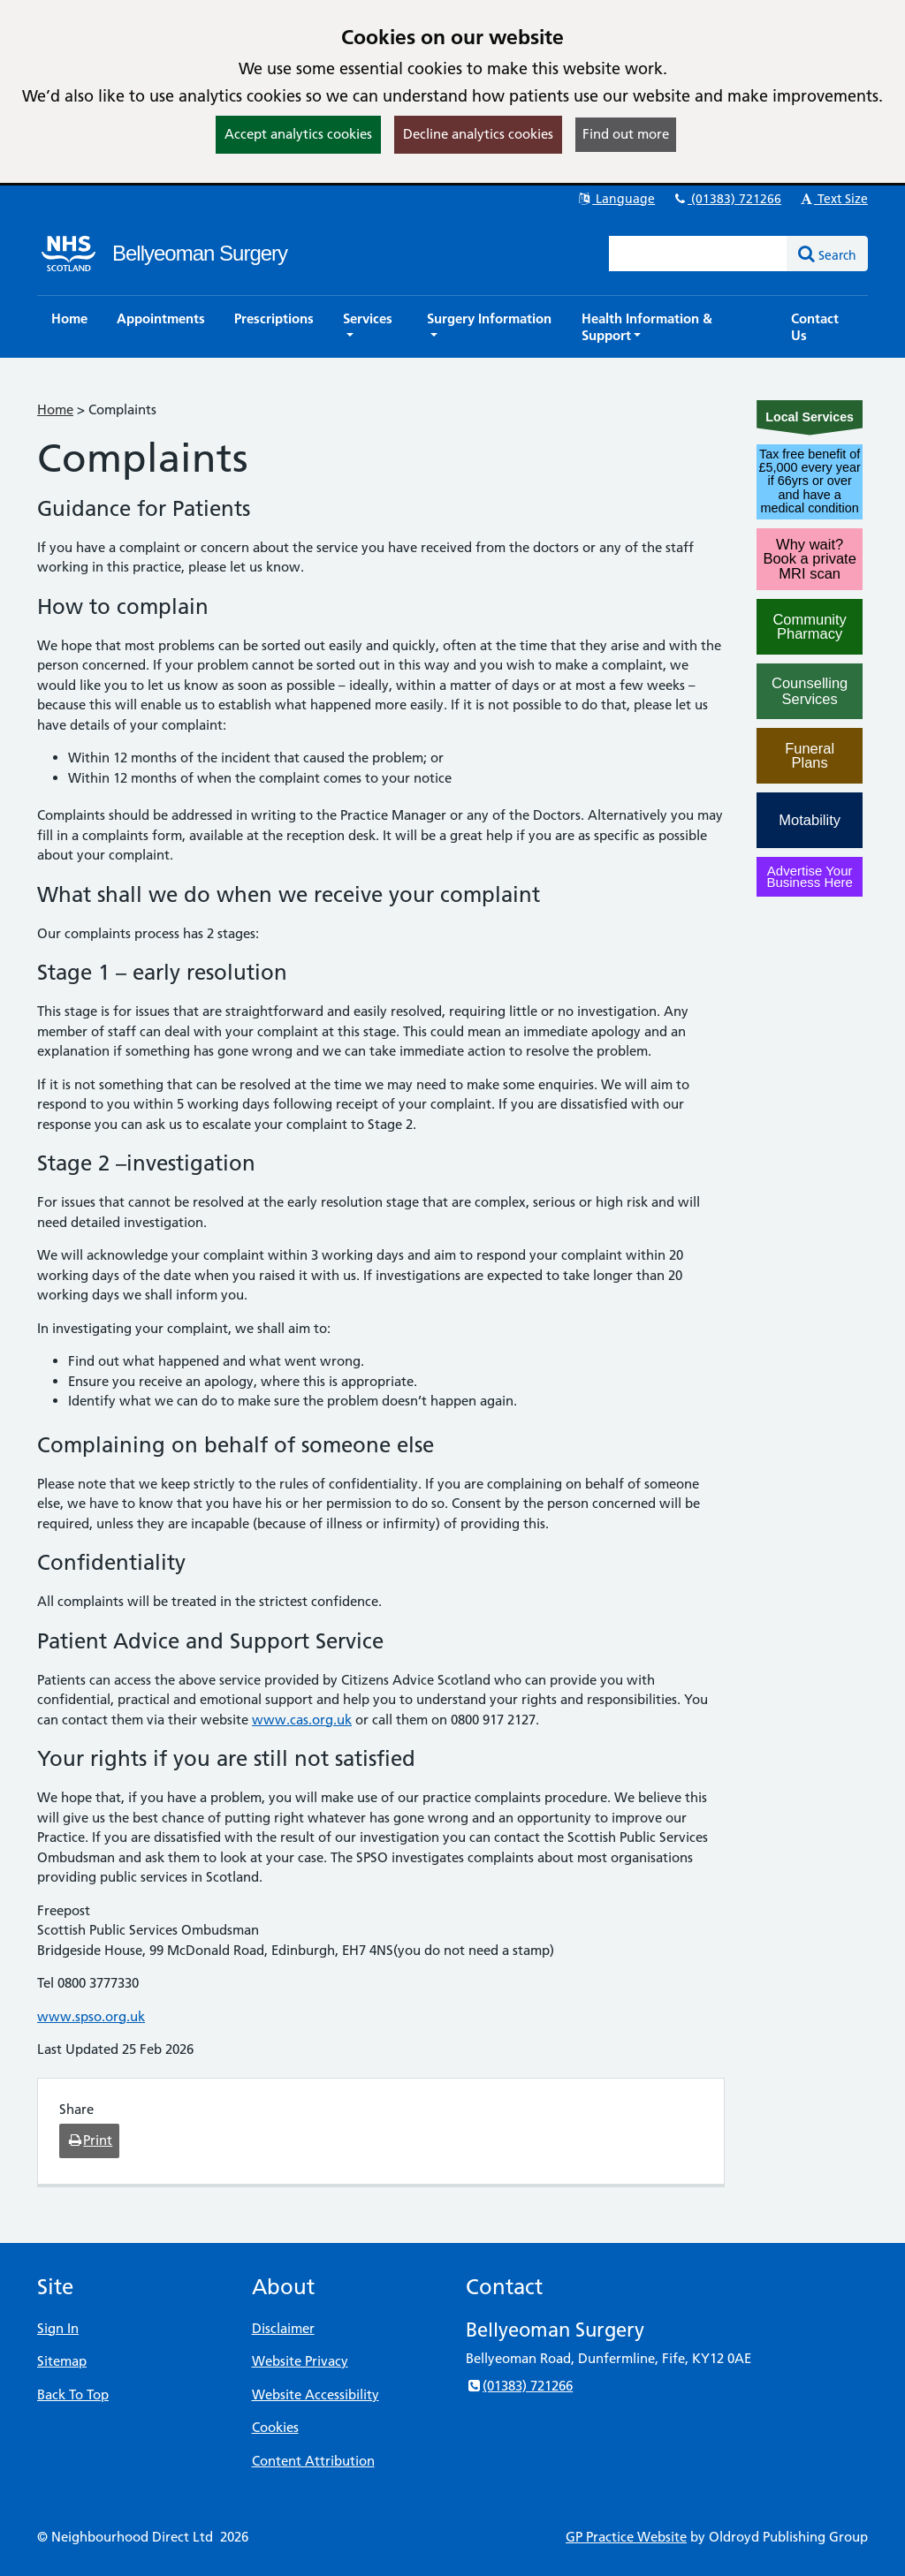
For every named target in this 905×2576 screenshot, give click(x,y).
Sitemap (62, 2360)
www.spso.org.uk (91, 2016)
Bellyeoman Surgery (199, 253)
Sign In (58, 2328)
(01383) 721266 (726, 199)
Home (55, 409)
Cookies (275, 2427)
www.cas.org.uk (302, 1719)
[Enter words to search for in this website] (698, 253)
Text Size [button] (833, 199)
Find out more (625, 133)
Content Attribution (313, 2460)
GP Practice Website (626, 2536)
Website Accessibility (315, 2394)
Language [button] (615, 199)
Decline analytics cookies (478, 133)
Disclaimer (283, 2328)
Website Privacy (300, 2360)
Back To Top (73, 2394)
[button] (370, 327)
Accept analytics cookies (298, 133)
